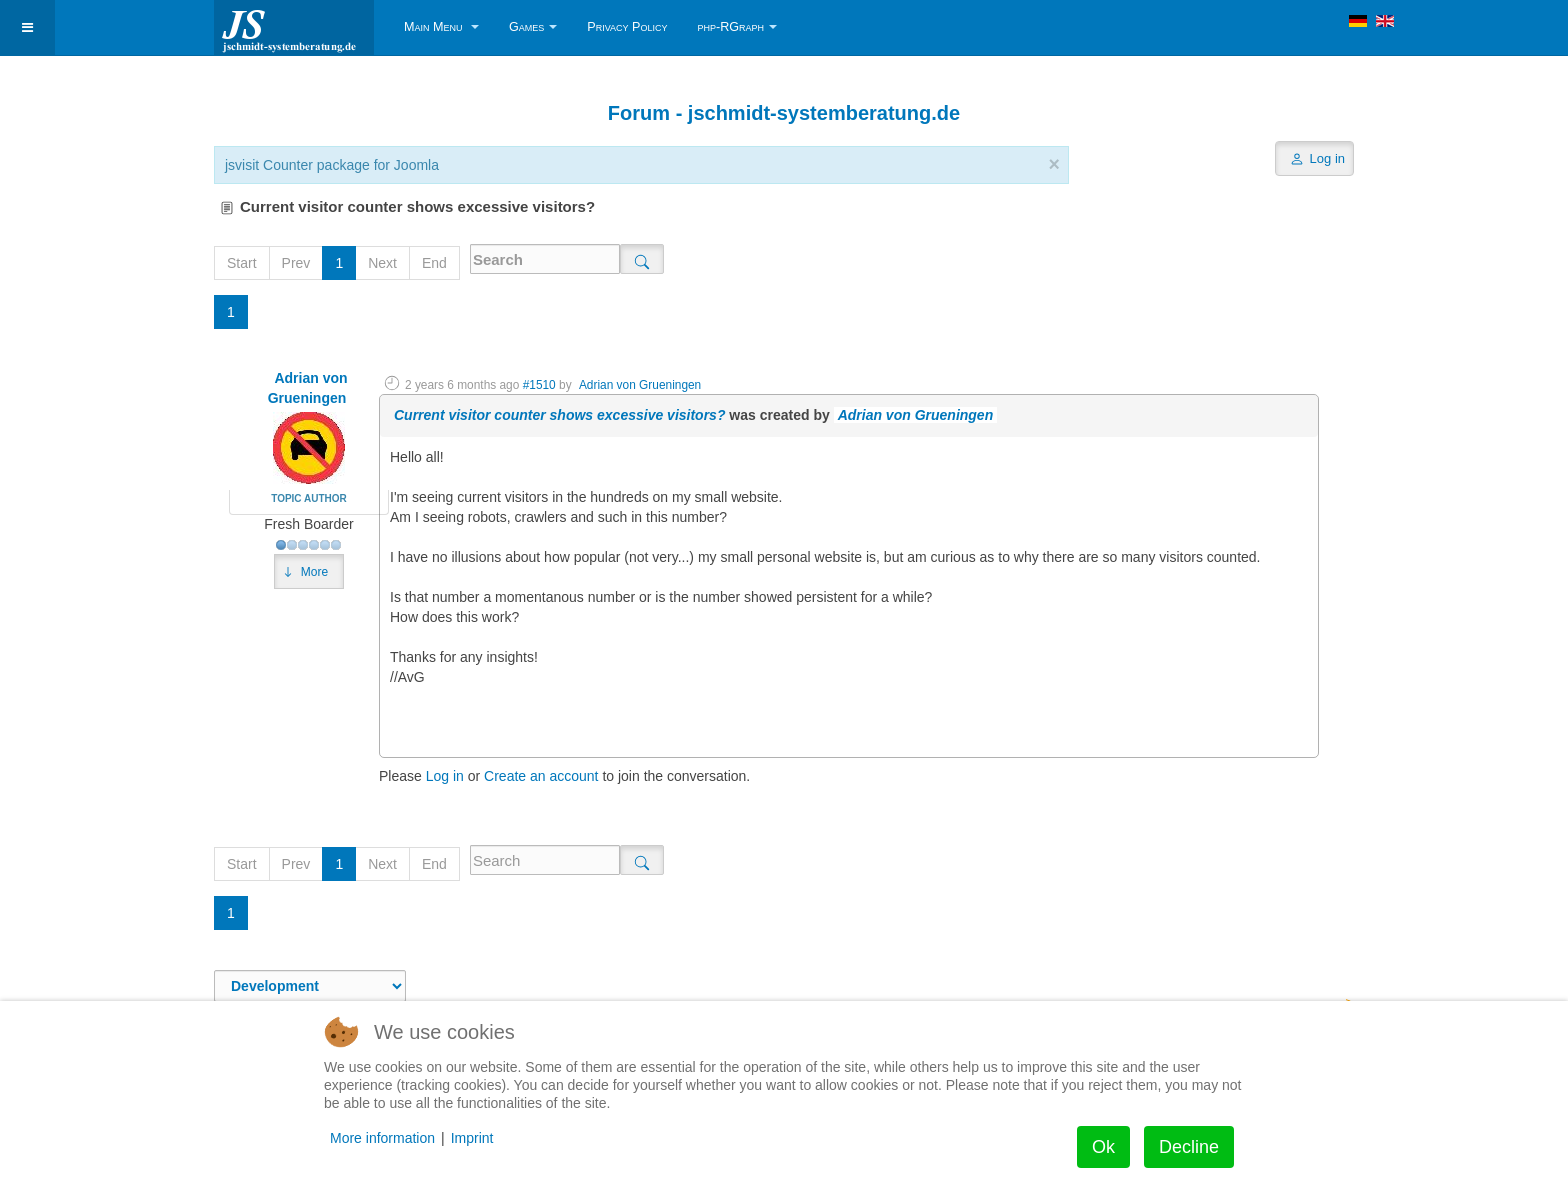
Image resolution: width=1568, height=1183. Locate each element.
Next (382, 263)
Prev (296, 263)
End (434, 263)
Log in (445, 776)
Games (533, 27)
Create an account (541, 776)
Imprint (472, 1138)
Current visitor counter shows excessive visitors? (559, 415)
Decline (1189, 1147)
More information (382, 1138)
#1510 (539, 385)
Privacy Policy (627, 27)
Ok (1103, 1147)
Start (242, 263)
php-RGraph (737, 27)
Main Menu (441, 27)
